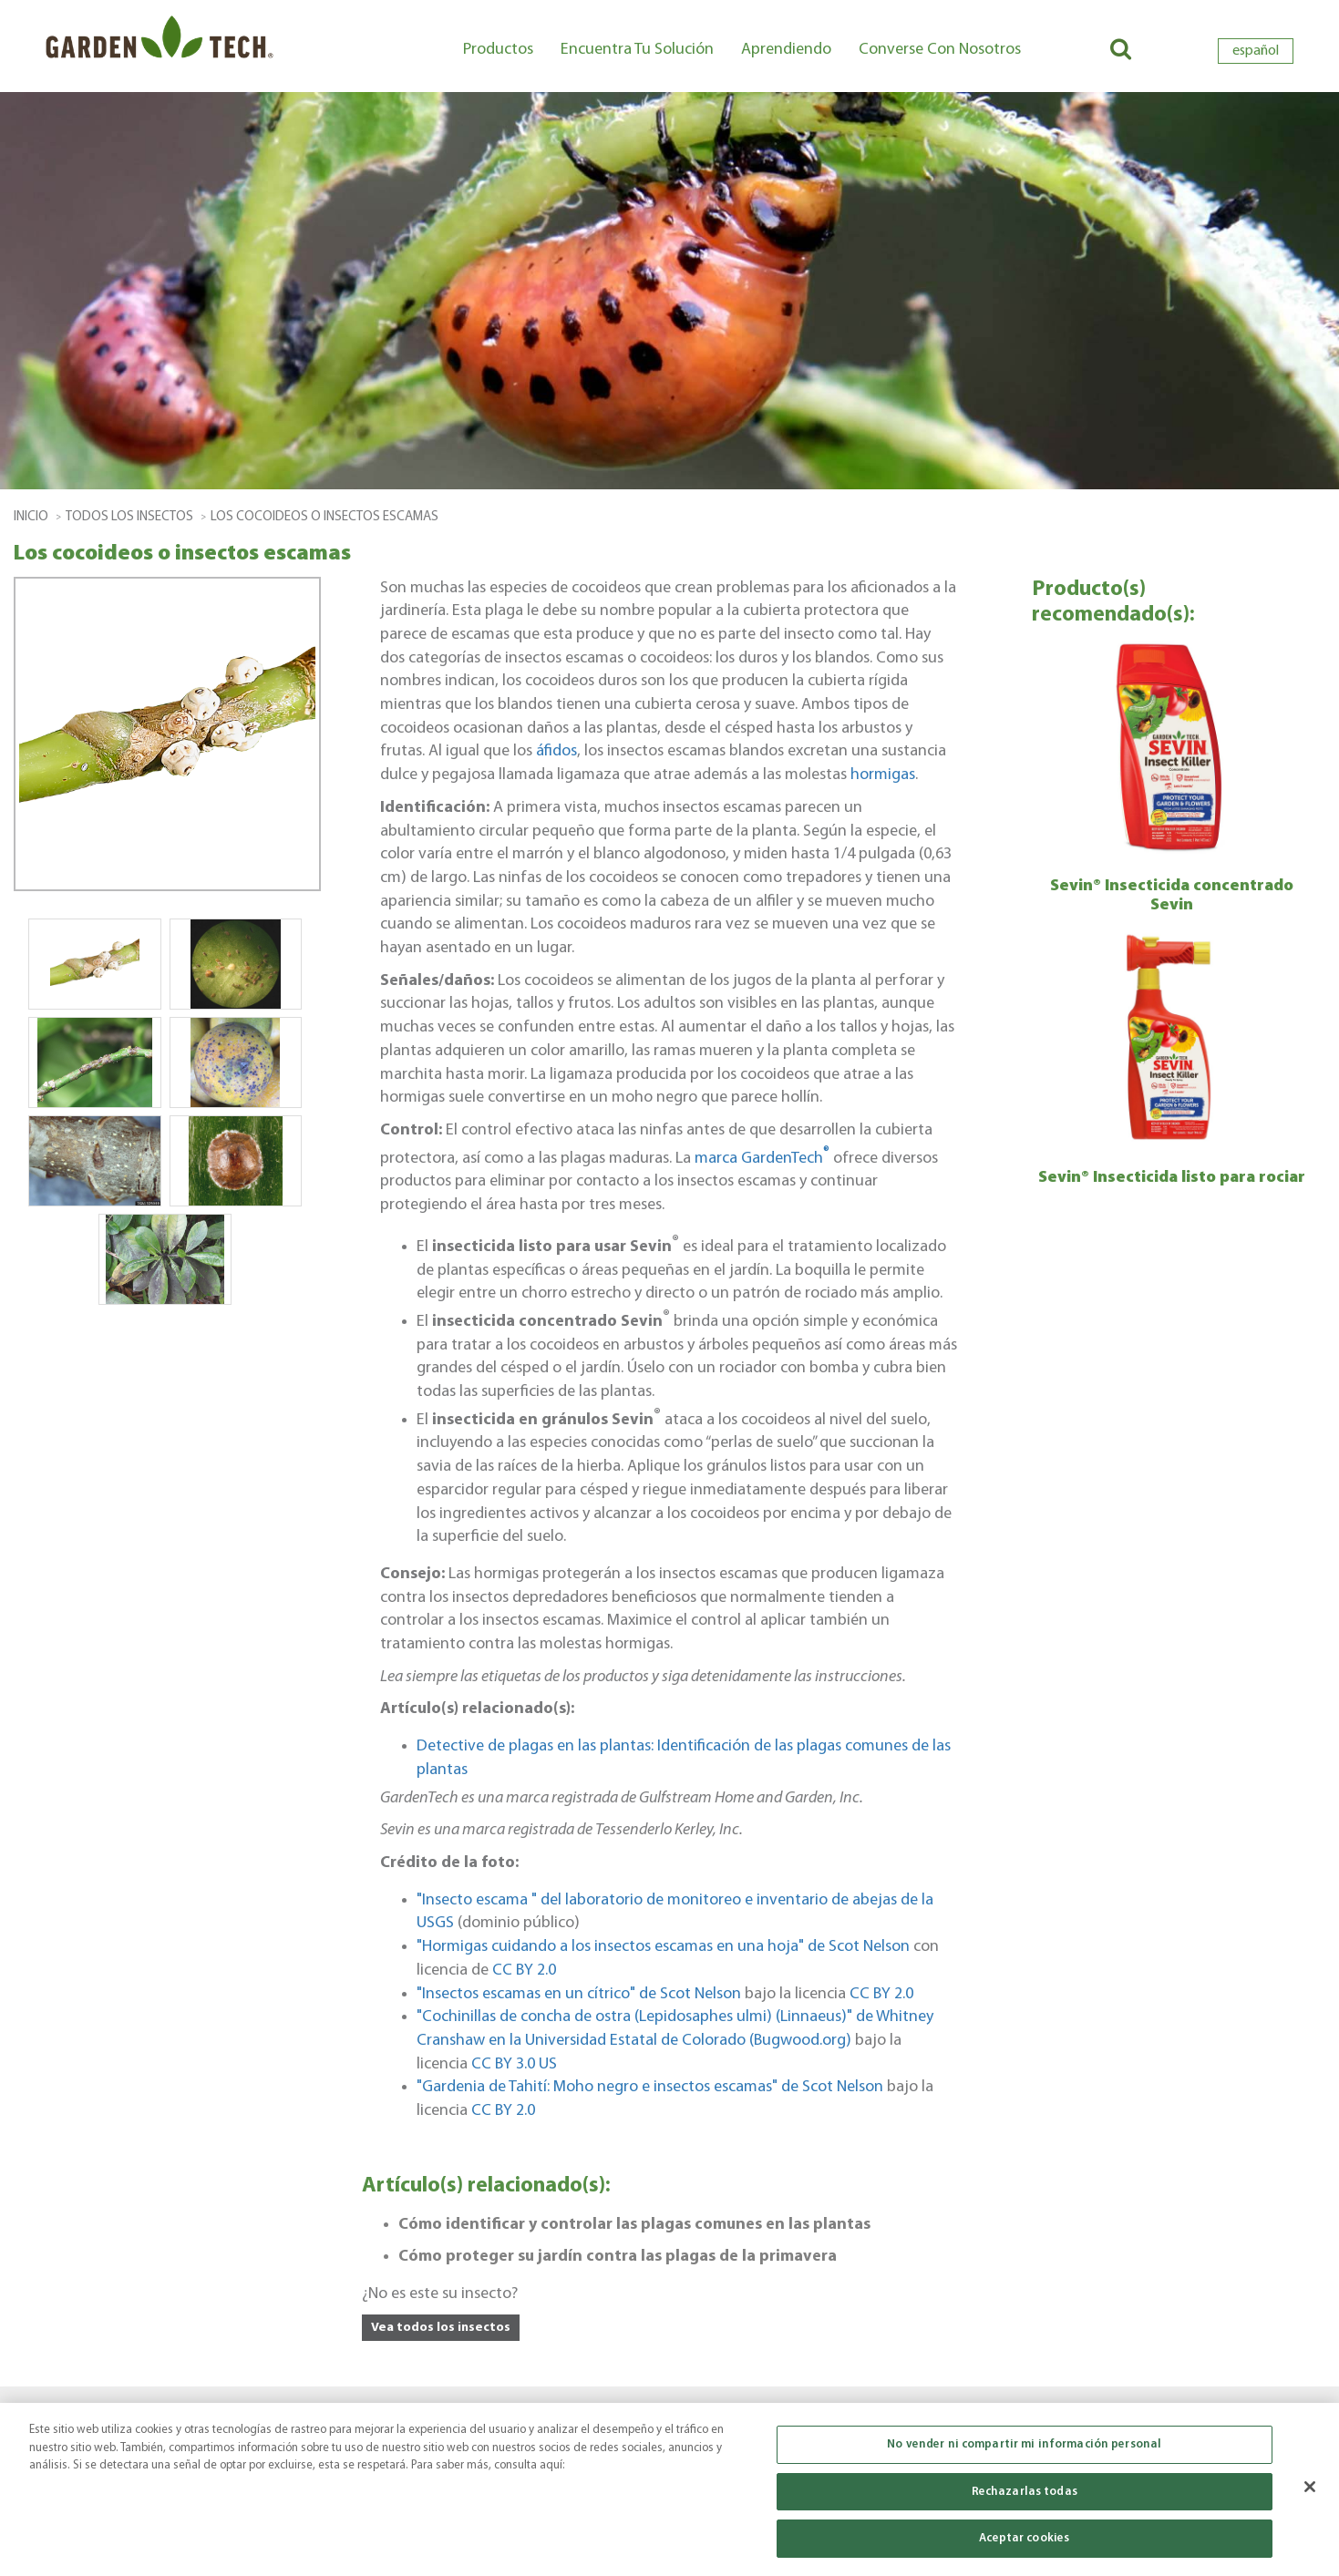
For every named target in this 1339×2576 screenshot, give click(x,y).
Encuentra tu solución (637, 49)
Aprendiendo (786, 49)
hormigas (882, 775)
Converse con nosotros (940, 49)
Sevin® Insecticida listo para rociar (1171, 1177)
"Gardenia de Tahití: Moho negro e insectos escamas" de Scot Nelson (650, 2087)
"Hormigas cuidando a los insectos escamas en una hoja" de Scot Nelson (663, 1946)
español (1255, 51)
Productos (498, 49)
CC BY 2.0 (524, 1970)
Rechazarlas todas (1024, 2493)
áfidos (556, 751)
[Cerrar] (1310, 2488)
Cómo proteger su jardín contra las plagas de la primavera (617, 2256)
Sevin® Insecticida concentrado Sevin (1171, 895)
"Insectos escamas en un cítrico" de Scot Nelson (579, 1994)
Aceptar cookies (1024, 2540)
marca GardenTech (762, 1158)
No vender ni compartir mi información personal (1024, 2445)
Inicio (31, 517)
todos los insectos (129, 517)
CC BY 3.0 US (514, 2064)
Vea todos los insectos (440, 2328)
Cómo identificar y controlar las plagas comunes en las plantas (634, 2224)
